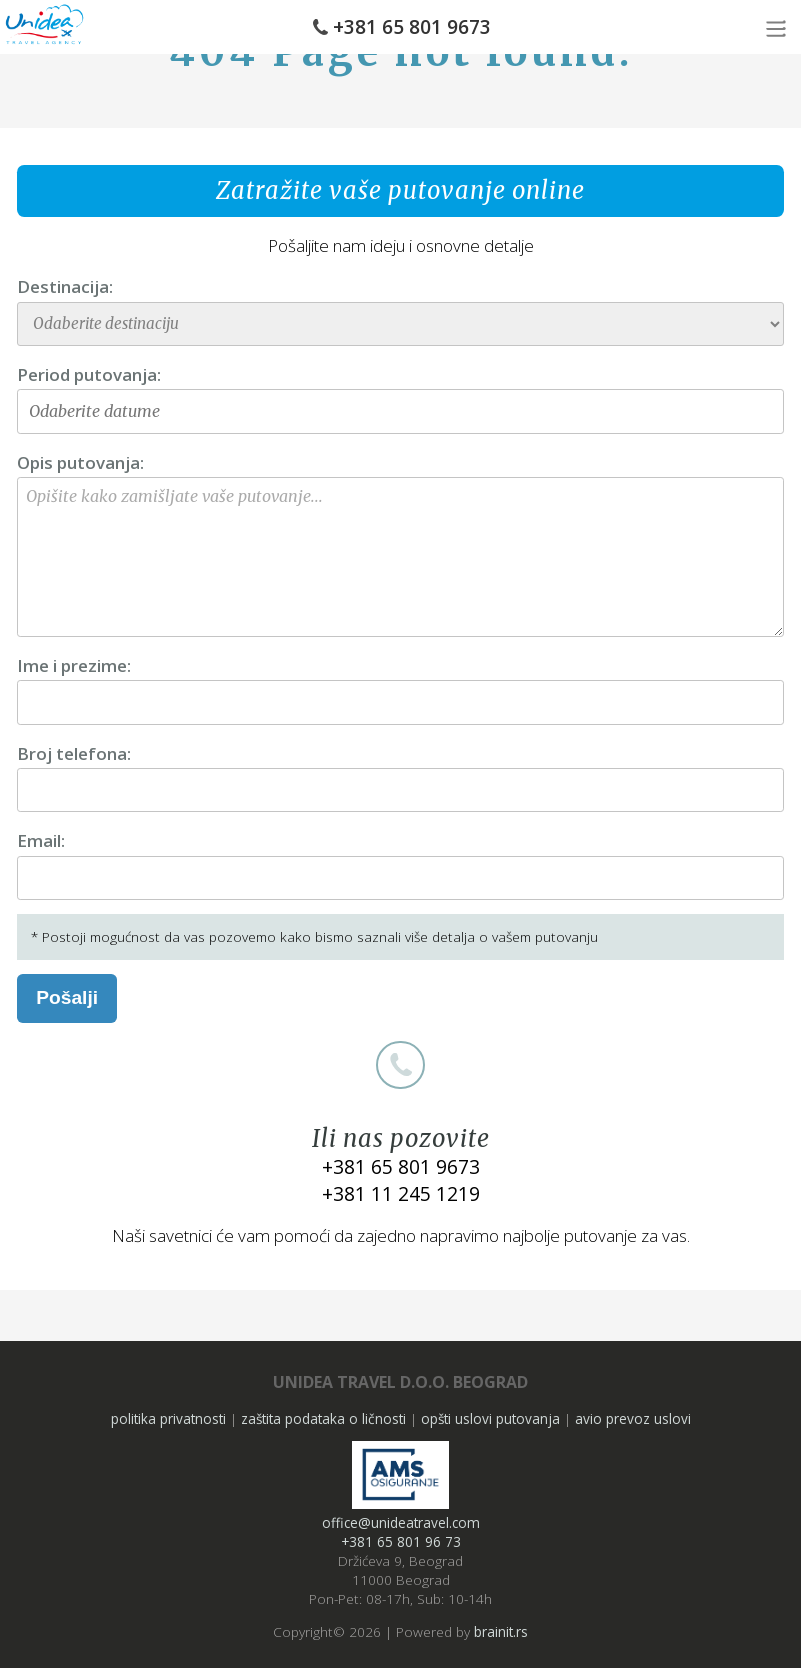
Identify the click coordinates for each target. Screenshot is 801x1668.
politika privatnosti (168, 1418)
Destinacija (63, 286)
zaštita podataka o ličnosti (323, 1418)
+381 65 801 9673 (412, 27)
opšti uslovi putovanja (490, 1418)
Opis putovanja (78, 462)
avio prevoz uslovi (633, 1418)
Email (39, 840)
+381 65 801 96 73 (401, 1541)
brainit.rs (501, 1631)
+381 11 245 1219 (401, 1193)
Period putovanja (87, 374)
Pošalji (67, 997)
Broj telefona (72, 753)
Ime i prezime (72, 665)
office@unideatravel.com (401, 1522)
